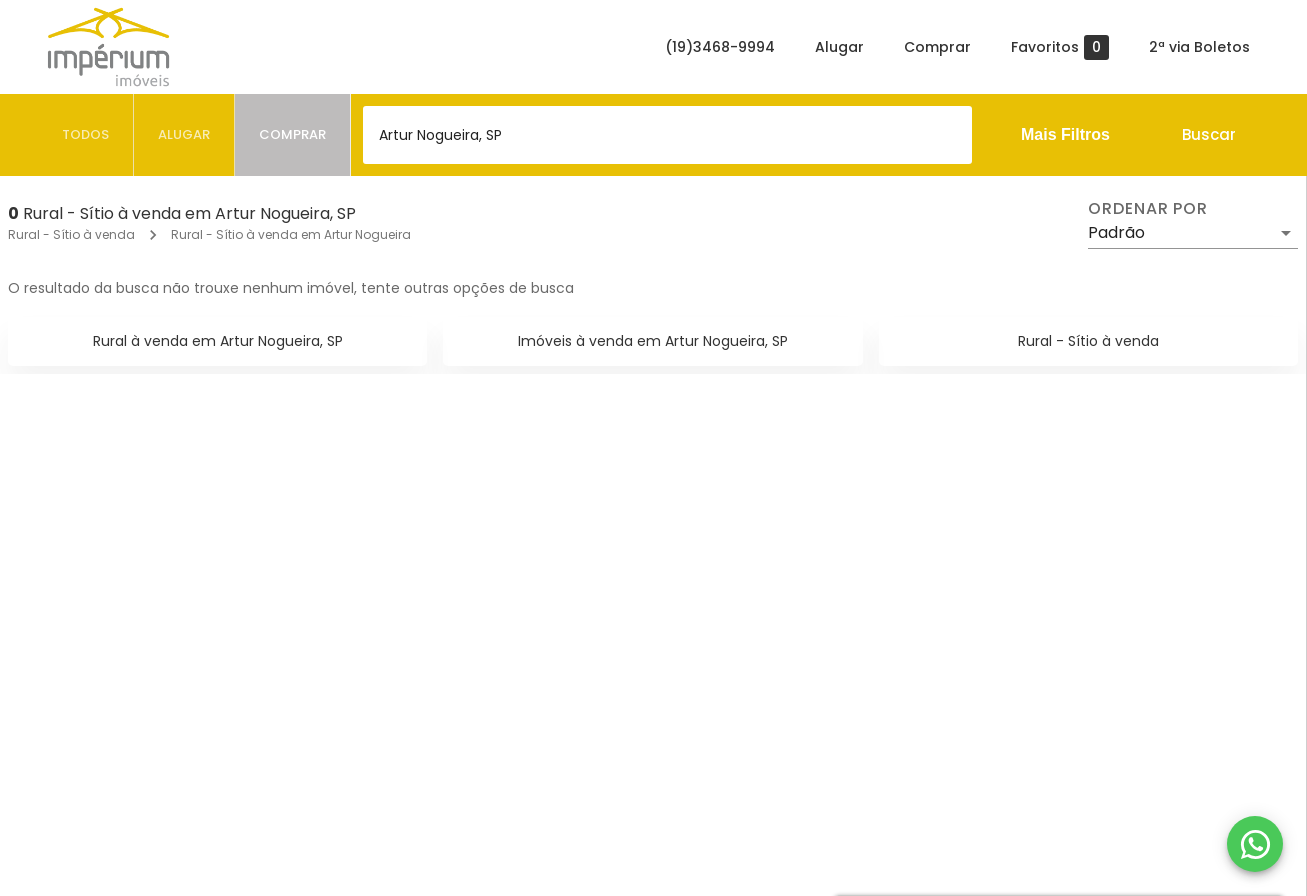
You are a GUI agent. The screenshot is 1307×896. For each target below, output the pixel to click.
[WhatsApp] (1255, 844)
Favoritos (1060, 47)
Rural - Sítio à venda (71, 234)
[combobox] (667, 135)
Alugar (839, 47)
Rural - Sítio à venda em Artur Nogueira (291, 234)
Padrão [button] (1116, 232)
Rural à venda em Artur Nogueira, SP (218, 341)
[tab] (86, 135)
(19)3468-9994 (720, 47)
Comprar (937, 47)
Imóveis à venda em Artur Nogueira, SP (653, 341)
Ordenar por (1148, 209)
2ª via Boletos (1199, 47)
